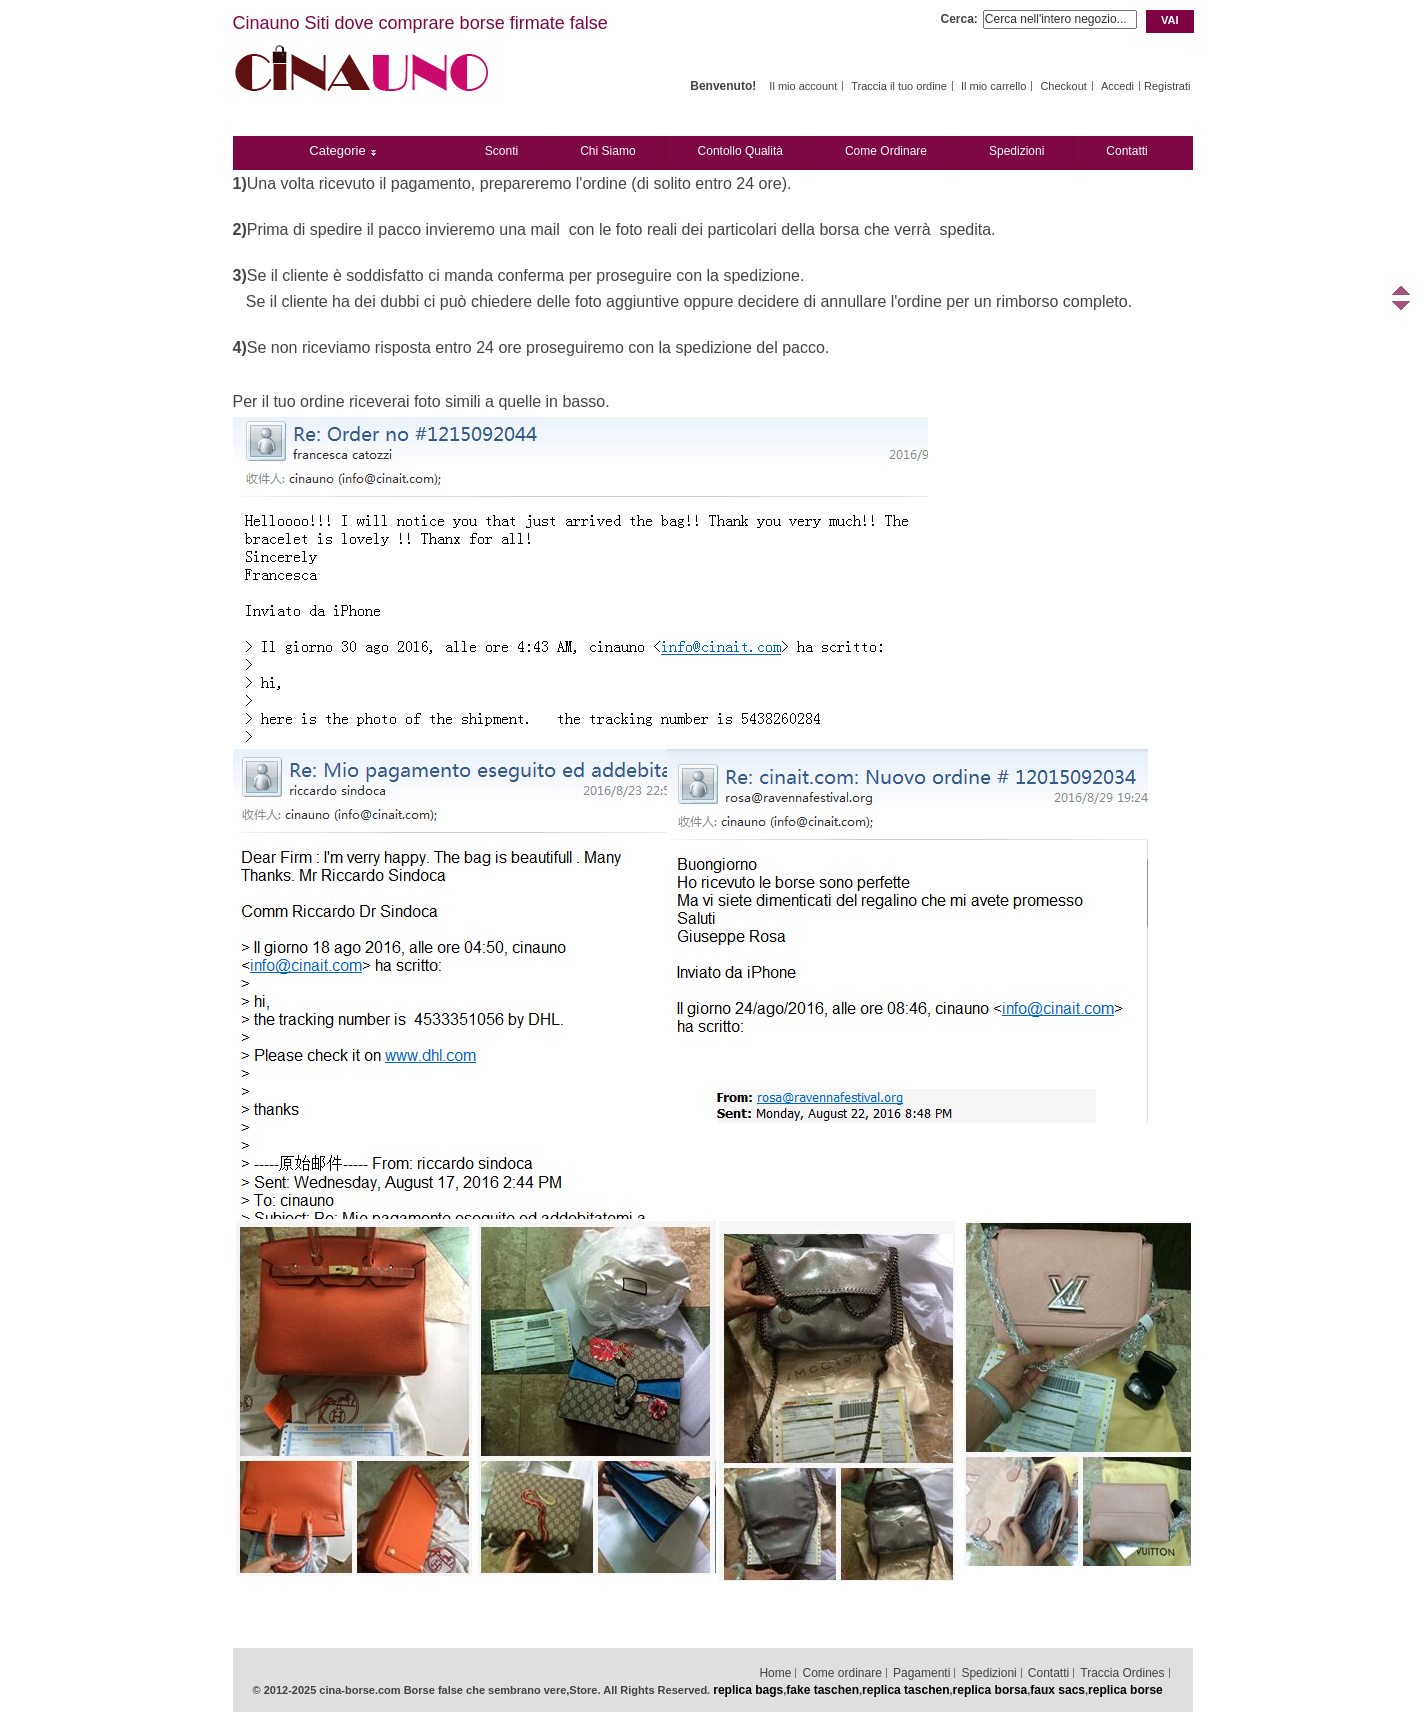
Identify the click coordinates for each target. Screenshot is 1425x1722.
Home (775, 1673)
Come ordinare (886, 151)
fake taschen (822, 1690)
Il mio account (803, 86)
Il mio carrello (993, 86)
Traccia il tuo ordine (899, 86)
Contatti (1126, 151)
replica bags (748, 1690)
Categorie (337, 150)
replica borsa (990, 1690)
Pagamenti (921, 1673)
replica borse (1125, 1690)
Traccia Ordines (1122, 1673)
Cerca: (959, 19)
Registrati (1167, 86)
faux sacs (1057, 1690)
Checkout (1063, 86)
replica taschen (905, 1690)
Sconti (501, 151)
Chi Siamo (607, 151)
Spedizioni (1016, 151)
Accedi (1117, 86)
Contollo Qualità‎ (740, 151)
